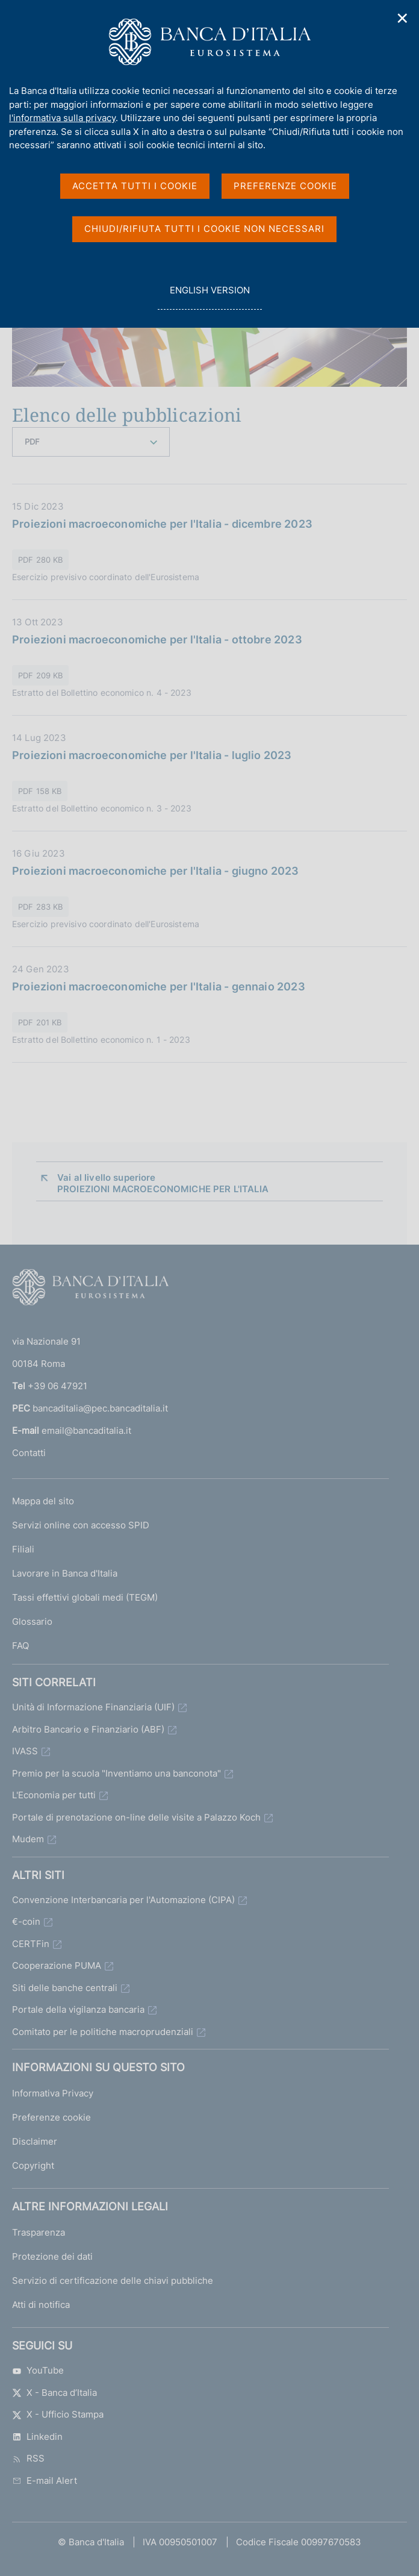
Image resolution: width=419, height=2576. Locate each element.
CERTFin (30, 1943)
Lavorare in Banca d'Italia (64, 1573)
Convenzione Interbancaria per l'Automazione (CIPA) (123, 1899)
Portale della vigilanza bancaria (78, 2009)
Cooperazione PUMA (56, 1965)
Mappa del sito (43, 1501)
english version (209, 296)
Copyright (33, 2165)
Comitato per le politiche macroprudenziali (102, 2031)
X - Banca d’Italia (54, 2392)
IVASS (25, 1751)
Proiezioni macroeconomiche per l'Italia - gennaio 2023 (158, 986)
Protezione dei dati (52, 2256)
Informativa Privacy (52, 2093)
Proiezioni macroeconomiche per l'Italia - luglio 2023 (152, 755)
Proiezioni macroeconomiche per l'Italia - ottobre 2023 (157, 639)
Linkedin (37, 2436)
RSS (28, 2458)
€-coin (26, 1921)
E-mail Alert (44, 2480)
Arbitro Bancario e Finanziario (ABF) (88, 1729)
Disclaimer (34, 2141)
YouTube (38, 2370)
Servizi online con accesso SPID (80, 1525)
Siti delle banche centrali (64, 1987)
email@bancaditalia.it (86, 1430)
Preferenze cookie (51, 2117)
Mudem (28, 1839)
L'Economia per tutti (54, 1795)
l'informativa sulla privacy (62, 117)
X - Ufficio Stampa (58, 2414)
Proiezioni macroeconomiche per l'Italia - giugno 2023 (155, 870)
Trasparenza (38, 2232)
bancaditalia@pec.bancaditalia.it (100, 1408)
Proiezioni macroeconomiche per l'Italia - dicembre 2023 (162, 523)
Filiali (23, 1549)
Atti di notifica (41, 2304)
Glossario (32, 1621)
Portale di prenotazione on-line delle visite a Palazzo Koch (136, 1817)
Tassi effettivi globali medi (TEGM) (85, 1597)
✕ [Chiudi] (403, 18)
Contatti (29, 1452)
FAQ (20, 1645)
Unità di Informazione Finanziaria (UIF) (93, 1707)
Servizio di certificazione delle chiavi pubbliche (112, 2280)
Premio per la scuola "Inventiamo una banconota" (116, 1773)
